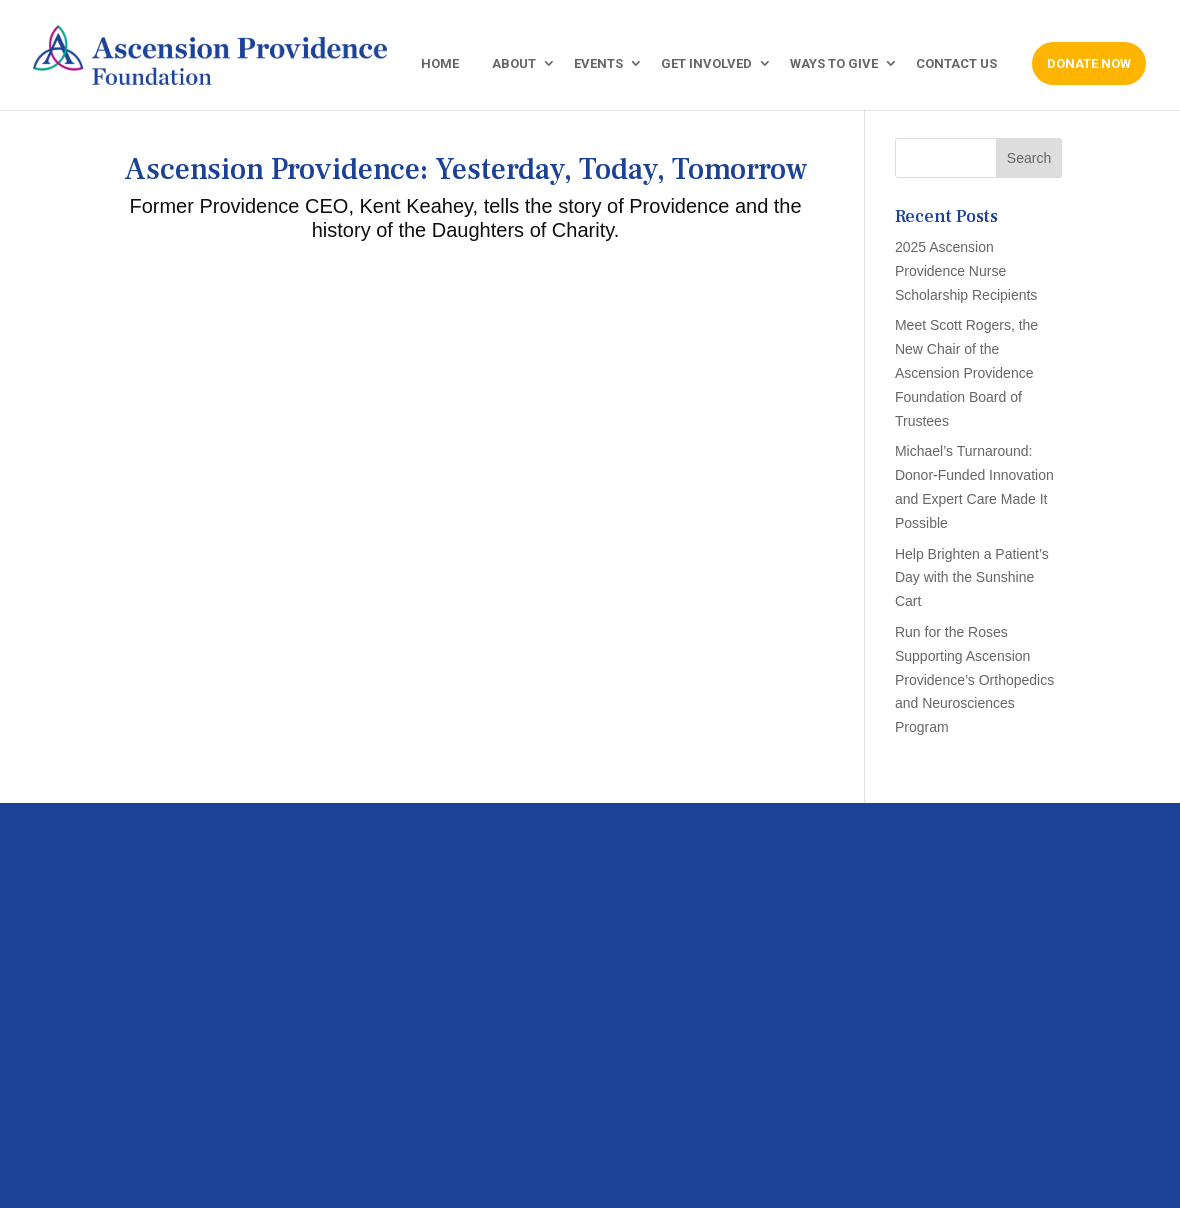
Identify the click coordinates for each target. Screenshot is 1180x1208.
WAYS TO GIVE (834, 64)
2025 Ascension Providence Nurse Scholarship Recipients (966, 271)
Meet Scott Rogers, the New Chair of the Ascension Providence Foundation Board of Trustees (966, 372)
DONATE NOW (1089, 63)
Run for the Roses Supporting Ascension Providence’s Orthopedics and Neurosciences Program (974, 679)
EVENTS (598, 64)
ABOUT (514, 64)
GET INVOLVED (706, 64)
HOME (440, 64)
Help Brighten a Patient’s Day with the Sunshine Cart (972, 578)
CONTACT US (956, 64)
